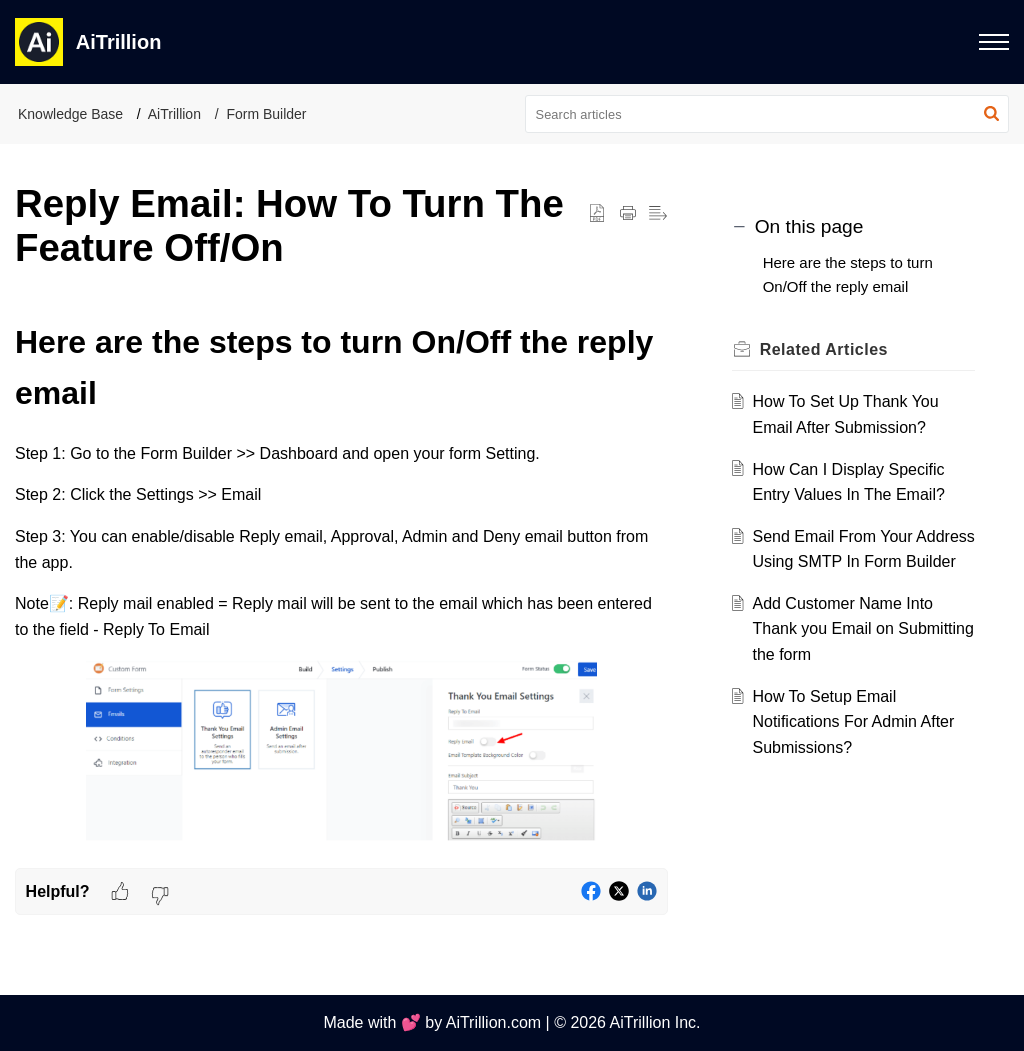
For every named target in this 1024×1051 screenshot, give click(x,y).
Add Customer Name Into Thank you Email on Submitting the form (862, 629)
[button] (991, 114)
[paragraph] (341, 584)
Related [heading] (824, 349)
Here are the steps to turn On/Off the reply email (848, 274)
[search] (767, 114)
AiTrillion (174, 114)
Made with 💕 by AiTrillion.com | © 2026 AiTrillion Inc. (511, 1022)
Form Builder (266, 114)
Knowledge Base (70, 114)
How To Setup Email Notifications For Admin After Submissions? (853, 722)
